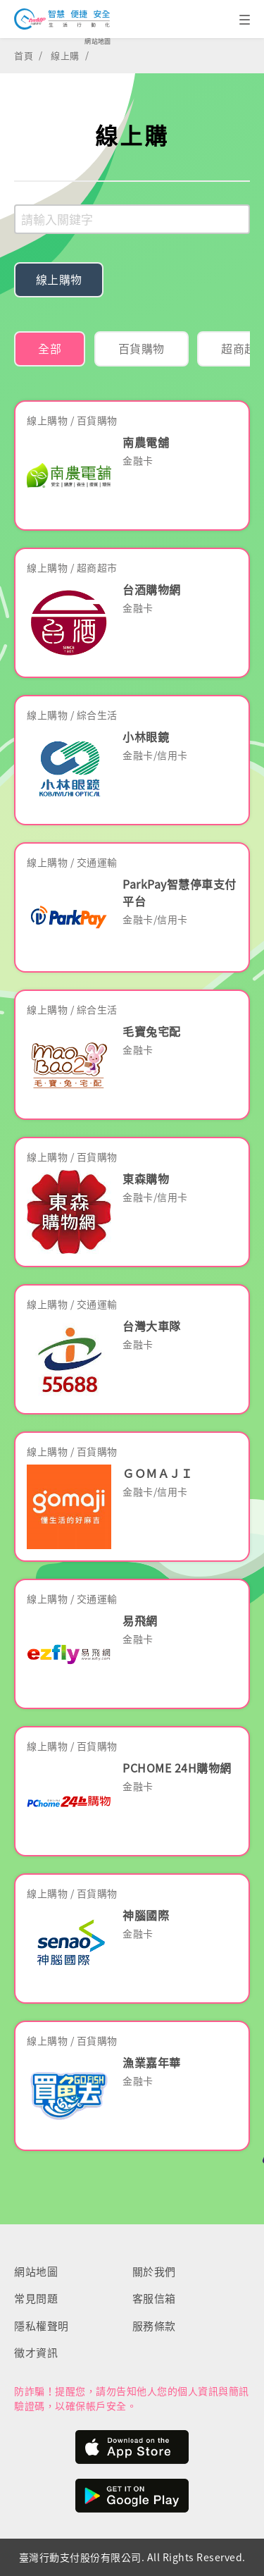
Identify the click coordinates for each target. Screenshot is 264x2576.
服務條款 (154, 2326)
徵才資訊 (36, 2352)
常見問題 (36, 2298)
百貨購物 (141, 348)
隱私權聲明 (41, 2326)
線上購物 (59, 279)
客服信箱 (154, 2298)
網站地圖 (97, 41)
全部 (49, 348)
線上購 (65, 55)
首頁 (23, 55)
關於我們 (154, 2271)
